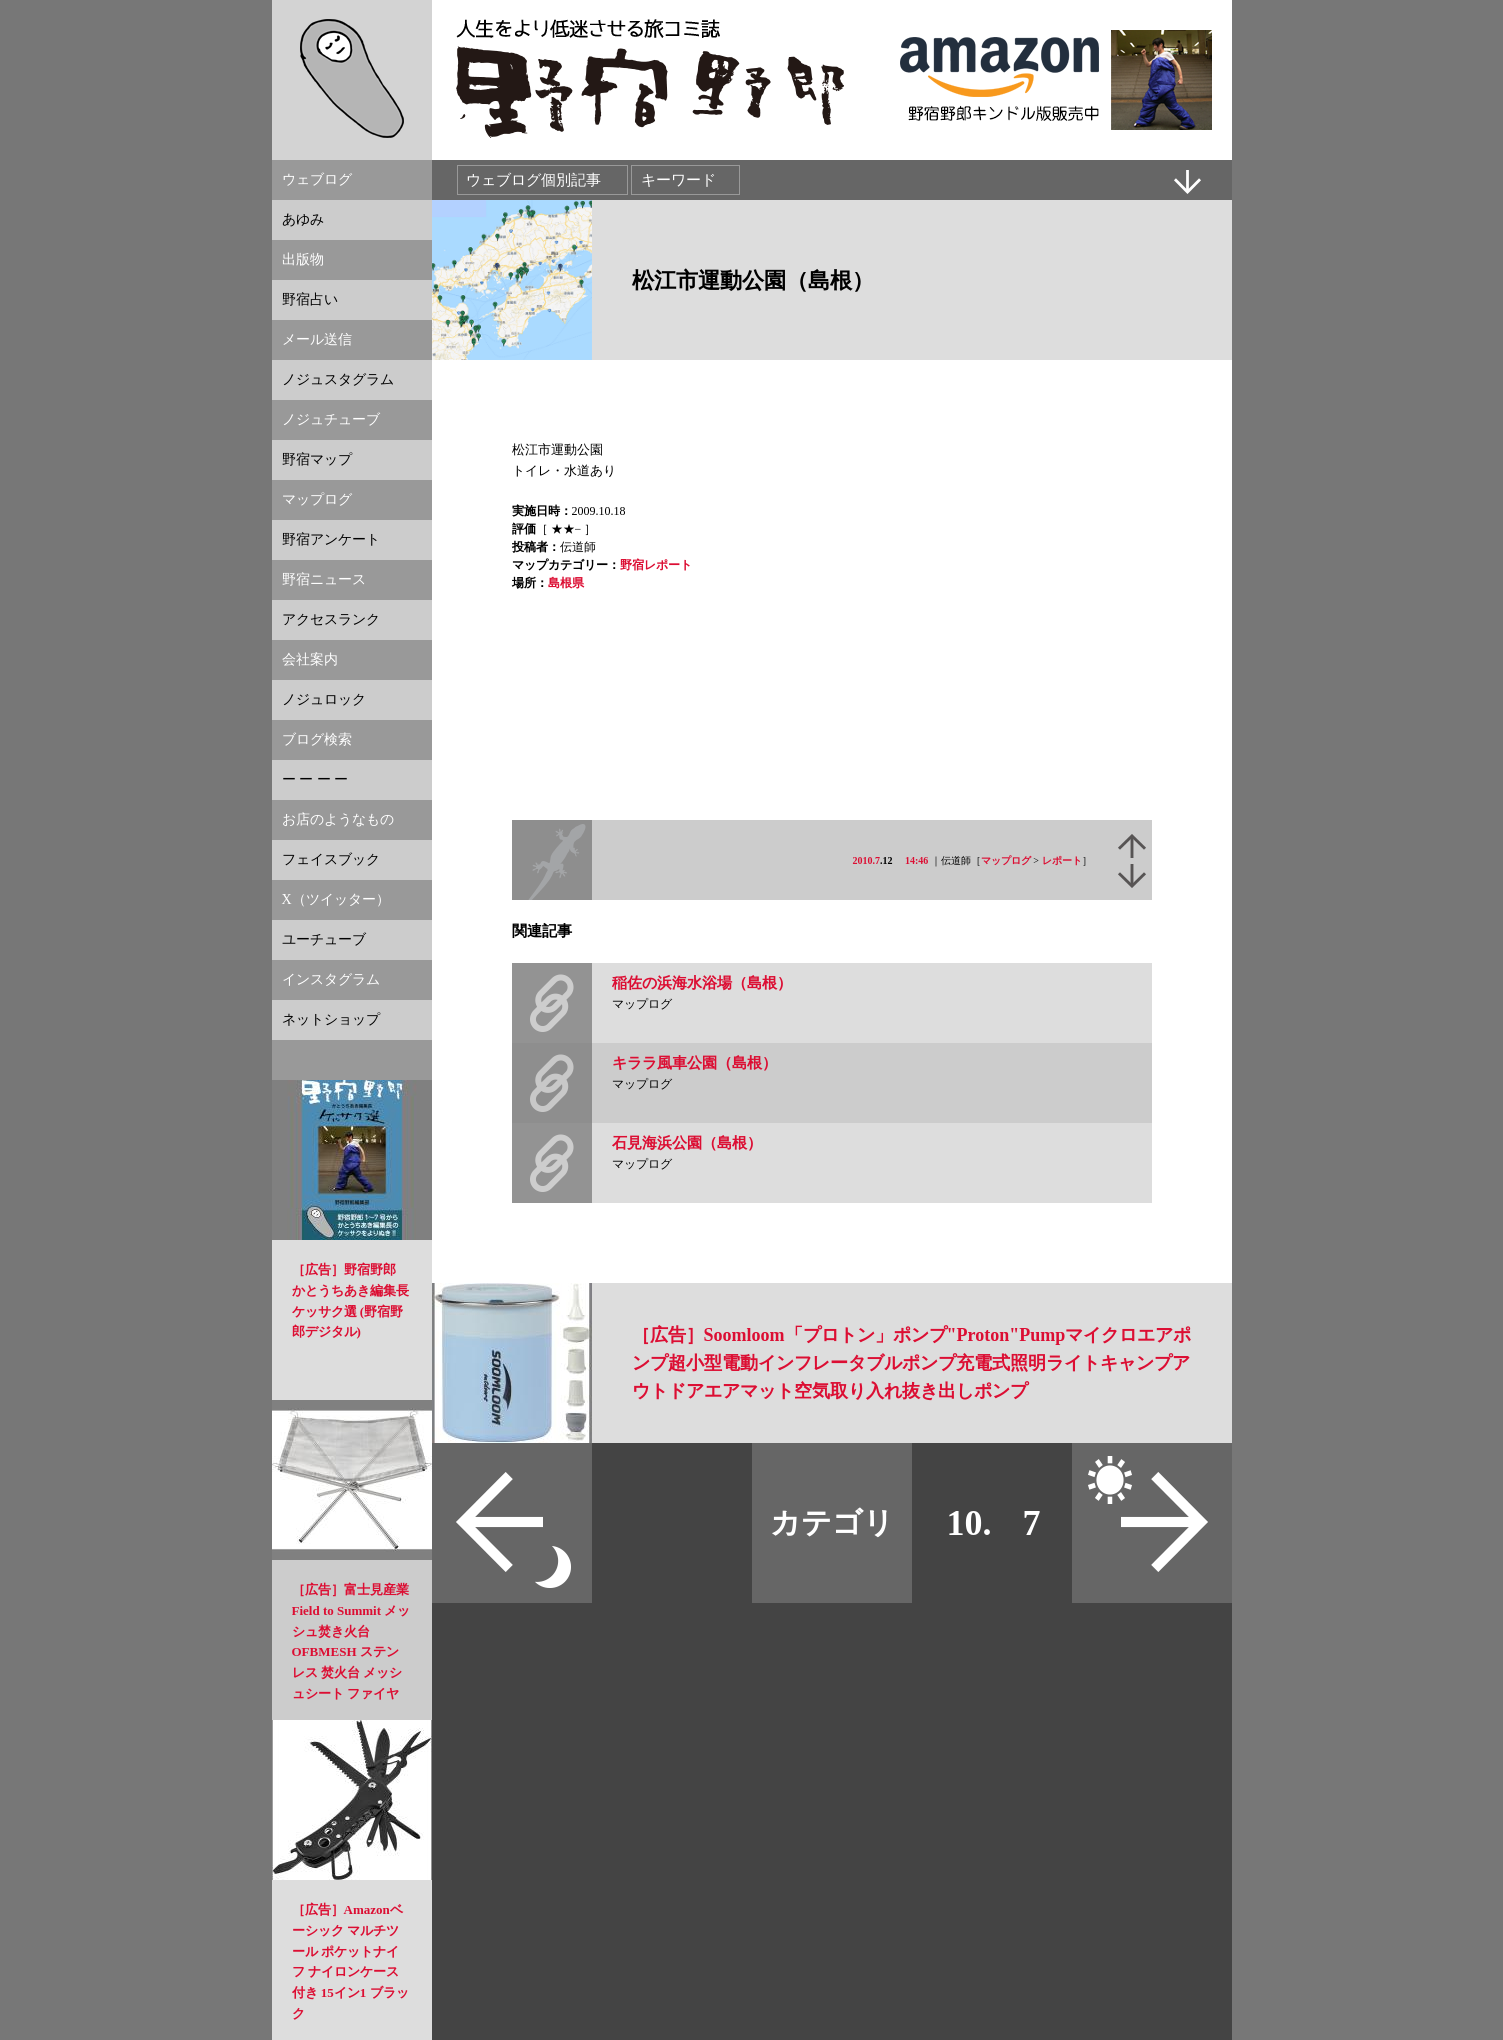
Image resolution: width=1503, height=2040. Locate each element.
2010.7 (867, 860)
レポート (1062, 860)
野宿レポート (656, 565)
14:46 (916, 860)
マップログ (1006, 860)
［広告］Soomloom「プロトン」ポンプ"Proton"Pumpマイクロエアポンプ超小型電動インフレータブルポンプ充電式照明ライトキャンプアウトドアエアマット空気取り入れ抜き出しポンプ (912, 1363)
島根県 (566, 583)
